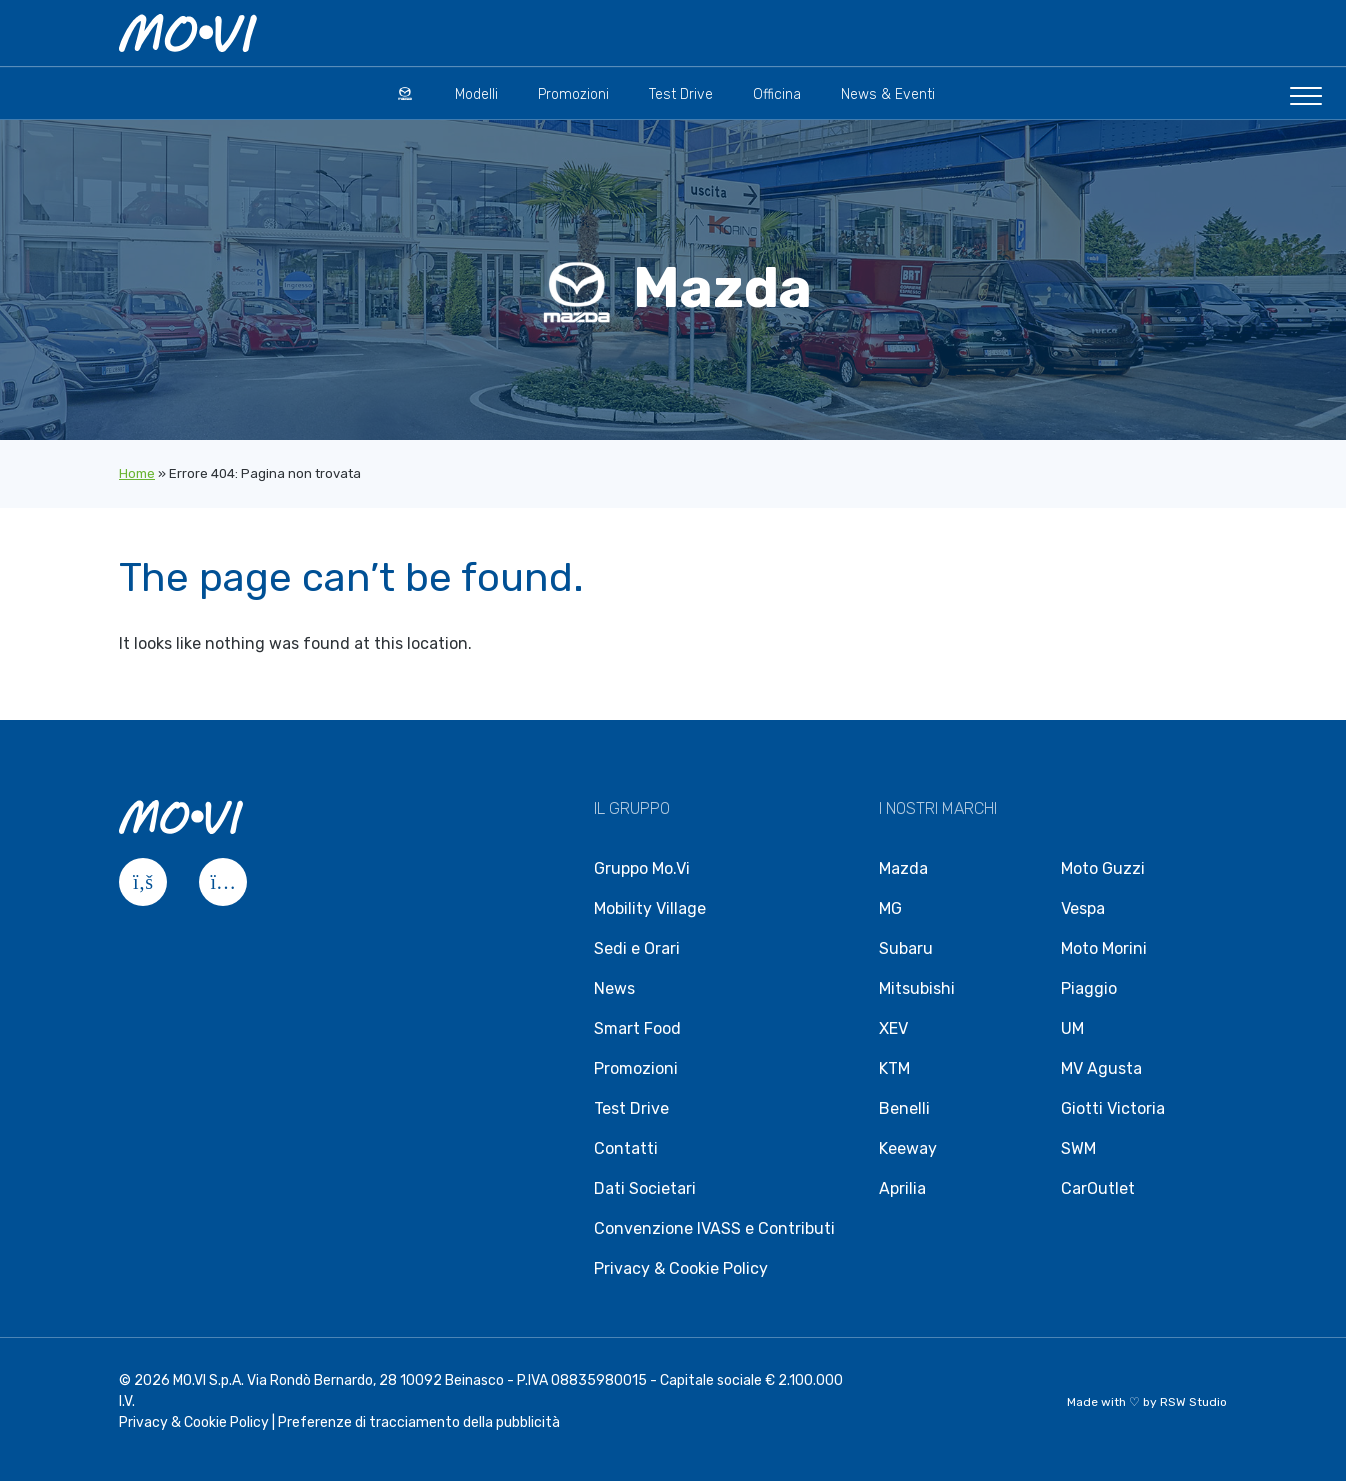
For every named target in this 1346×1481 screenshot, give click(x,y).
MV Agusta (1101, 1068)
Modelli (476, 94)
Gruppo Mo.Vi (642, 868)
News (614, 988)
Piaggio (1089, 988)
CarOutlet (1098, 1188)
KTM (894, 1068)
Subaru (906, 948)
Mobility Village (650, 908)
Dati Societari (645, 1188)
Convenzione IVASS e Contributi (714, 1228)
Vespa (1083, 908)
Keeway (908, 1148)
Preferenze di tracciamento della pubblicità (419, 1422)
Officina (777, 94)
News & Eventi (888, 94)
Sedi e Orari (637, 948)
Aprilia (902, 1188)
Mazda (903, 868)
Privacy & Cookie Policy (681, 1268)
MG (890, 908)
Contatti (626, 1148)
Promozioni (573, 94)
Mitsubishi (917, 988)
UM (1072, 1028)
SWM (1078, 1148)
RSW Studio (1193, 1402)
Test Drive (681, 94)
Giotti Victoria (1113, 1108)
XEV (893, 1028)
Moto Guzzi (1103, 868)
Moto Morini (1104, 948)
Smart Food (637, 1028)
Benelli (904, 1108)
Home (137, 473)
